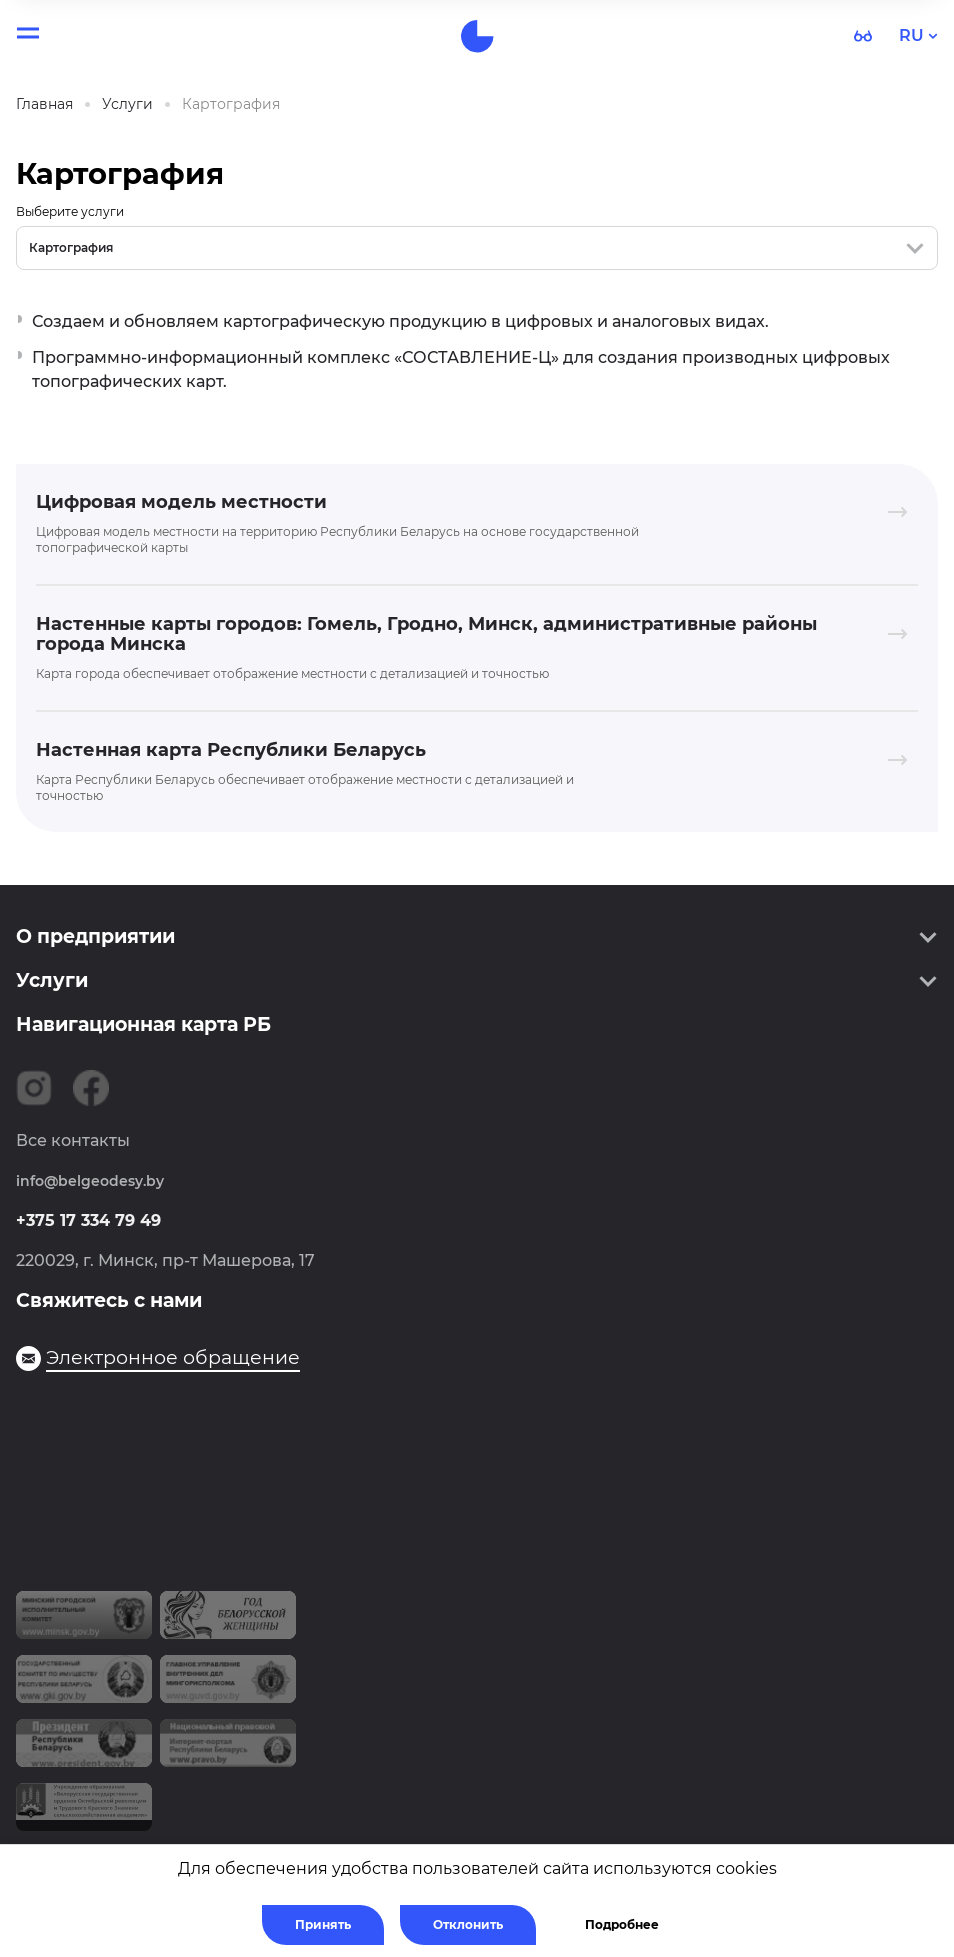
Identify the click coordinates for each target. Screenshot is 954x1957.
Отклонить (468, 1924)
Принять (323, 1924)
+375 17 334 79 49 (88, 1220)
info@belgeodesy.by (90, 1181)
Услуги (52, 980)
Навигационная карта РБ (143, 1024)
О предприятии (95, 936)
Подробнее (622, 1924)
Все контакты (73, 1140)
